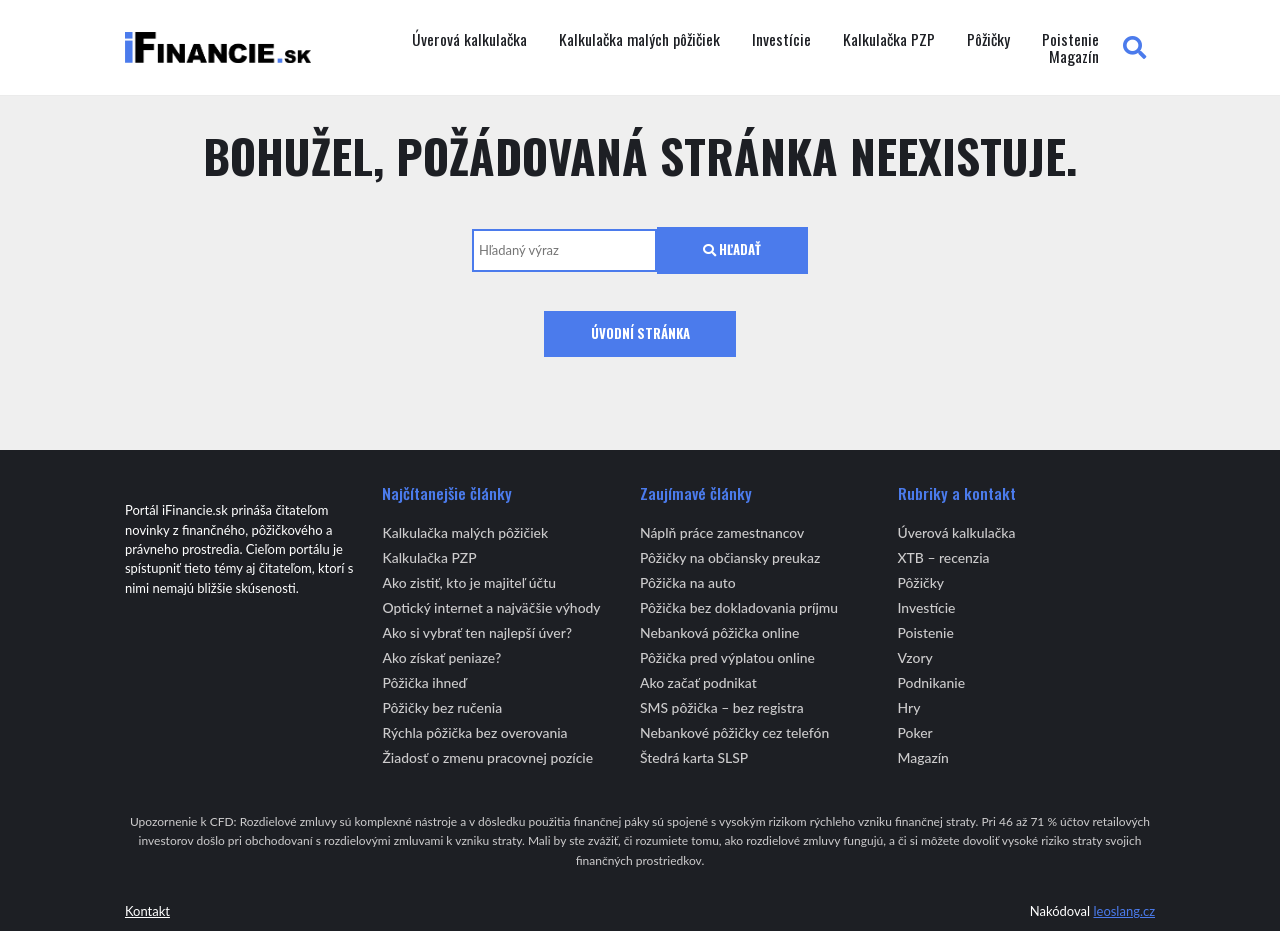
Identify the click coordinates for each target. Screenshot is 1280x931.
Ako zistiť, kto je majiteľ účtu (469, 582)
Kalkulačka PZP (889, 40)
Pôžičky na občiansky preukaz (730, 557)
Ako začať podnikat (698, 682)
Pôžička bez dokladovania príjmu (739, 607)
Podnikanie (932, 682)
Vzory (915, 657)
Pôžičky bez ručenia (442, 707)
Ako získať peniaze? (441, 657)
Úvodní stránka (640, 333)
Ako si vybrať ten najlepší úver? (477, 632)
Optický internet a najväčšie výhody (491, 607)
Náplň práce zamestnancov (722, 532)
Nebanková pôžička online (719, 632)
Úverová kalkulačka (469, 40)
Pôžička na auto (688, 582)
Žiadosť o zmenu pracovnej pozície (487, 757)
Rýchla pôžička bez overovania (474, 732)
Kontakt (147, 911)
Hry (909, 707)
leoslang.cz (1124, 911)
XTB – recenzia (944, 557)
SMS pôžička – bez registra (722, 707)
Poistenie (1070, 40)
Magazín (1074, 57)
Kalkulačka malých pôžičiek (639, 40)
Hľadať (732, 249)
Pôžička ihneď (424, 682)
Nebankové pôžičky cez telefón (734, 732)
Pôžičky (988, 40)
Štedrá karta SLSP (694, 757)
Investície (781, 40)
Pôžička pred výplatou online (727, 657)
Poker (915, 732)
